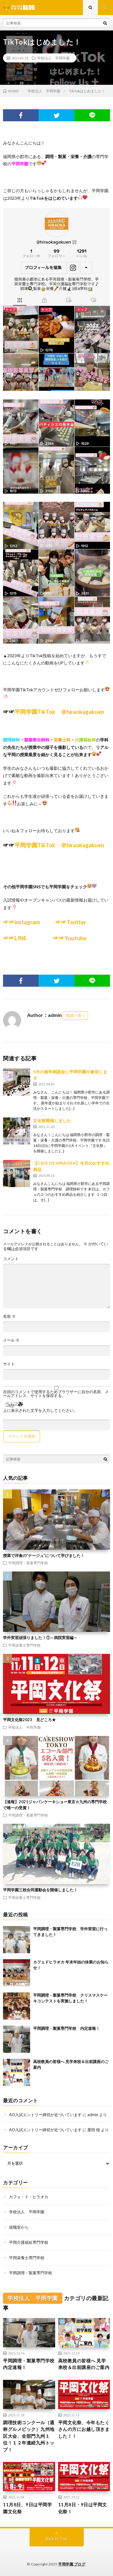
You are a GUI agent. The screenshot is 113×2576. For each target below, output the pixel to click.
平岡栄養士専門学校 (24, 1645)
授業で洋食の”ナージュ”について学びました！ (43, 1555)
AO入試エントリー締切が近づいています (45, 2114)
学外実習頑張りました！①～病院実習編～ (40, 1637)
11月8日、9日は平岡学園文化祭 (27, 2508)
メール (11, 1340)
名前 (9, 1316)
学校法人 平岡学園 (53, 58)
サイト (9, 1364)
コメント (11, 1259)
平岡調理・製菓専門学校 (28, 1563)
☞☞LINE (17, 938)
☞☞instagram (21, 922)
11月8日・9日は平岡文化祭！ (82, 2508)
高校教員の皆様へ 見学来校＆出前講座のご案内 (84, 2364)
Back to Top (56, 2538)
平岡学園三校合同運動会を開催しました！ (40, 1889)
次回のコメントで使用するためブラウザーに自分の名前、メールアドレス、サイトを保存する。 (56, 1394)
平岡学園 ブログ (71, 2564)
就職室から (19, 2227)
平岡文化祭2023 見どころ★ (29, 1719)
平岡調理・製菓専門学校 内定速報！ (66, 2028)
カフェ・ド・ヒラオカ (28, 2196)
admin (92, 2114)
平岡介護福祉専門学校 (28, 2242)
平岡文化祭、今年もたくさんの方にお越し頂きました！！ (84, 2429)
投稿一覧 (74, 1015)
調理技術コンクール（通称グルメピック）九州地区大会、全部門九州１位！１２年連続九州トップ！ (29, 2436)
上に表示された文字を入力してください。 (40, 1410)
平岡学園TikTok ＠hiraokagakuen (59, 711)
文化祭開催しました (52, 1120)
